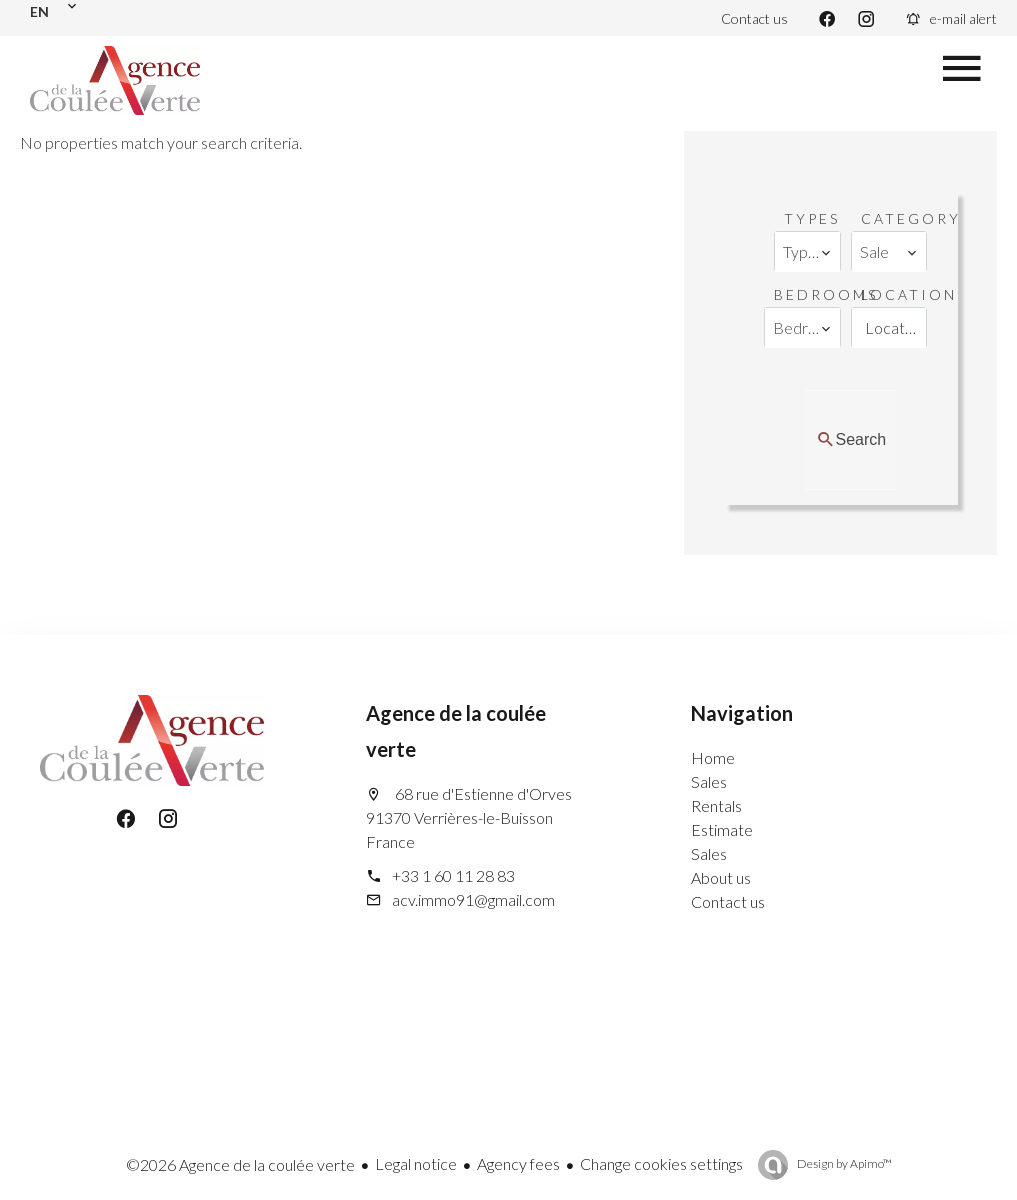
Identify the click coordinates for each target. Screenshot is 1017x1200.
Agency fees (518, 1163)
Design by (843, 1163)
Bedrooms (826, 294)
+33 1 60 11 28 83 (453, 875)
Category (911, 218)
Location (909, 294)
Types (812, 218)
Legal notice (416, 1163)
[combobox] (807, 252)
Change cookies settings (661, 1163)
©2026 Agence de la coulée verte (240, 1164)
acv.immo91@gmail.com (473, 899)
